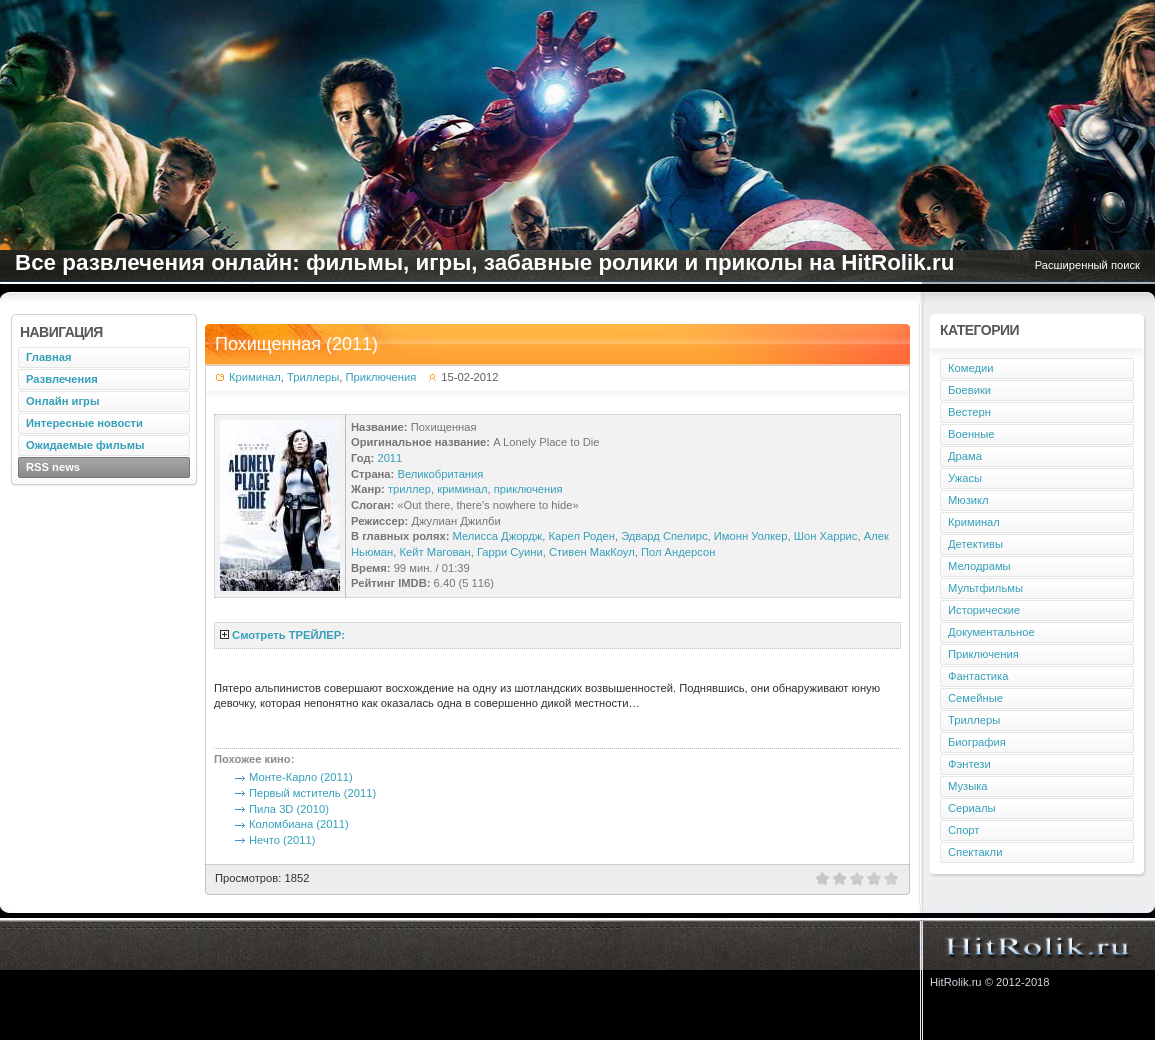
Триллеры (313, 377)
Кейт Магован (434, 552)
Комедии (970, 368)
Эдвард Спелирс (664, 536)
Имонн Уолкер (751, 536)
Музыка (968, 786)
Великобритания (440, 474)
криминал (462, 489)
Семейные (975, 698)
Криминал (255, 377)
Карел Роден (582, 536)
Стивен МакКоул (592, 552)
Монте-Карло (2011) (301, 777)
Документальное (991, 632)
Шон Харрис (826, 536)
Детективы (975, 544)
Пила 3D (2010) (289, 809)
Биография (977, 742)
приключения (528, 489)
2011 (389, 458)
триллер (409, 489)
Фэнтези (969, 764)
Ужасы (965, 478)
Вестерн (969, 412)
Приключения (381, 377)
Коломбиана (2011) (299, 824)
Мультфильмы (985, 588)
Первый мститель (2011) (312, 793)
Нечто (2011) (282, 840)
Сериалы (972, 808)
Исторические (984, 610)
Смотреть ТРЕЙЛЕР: (288, 635)
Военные (971, 434)
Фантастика (978, 676)
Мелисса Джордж (498, 536)
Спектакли (975, 852)
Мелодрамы (979, 566)
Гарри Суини (510, 552)
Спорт (963, 830)
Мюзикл (968, 500)
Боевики (969, 390)
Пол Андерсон (678, 552)
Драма (965, 456)
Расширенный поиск (1087, 265)
